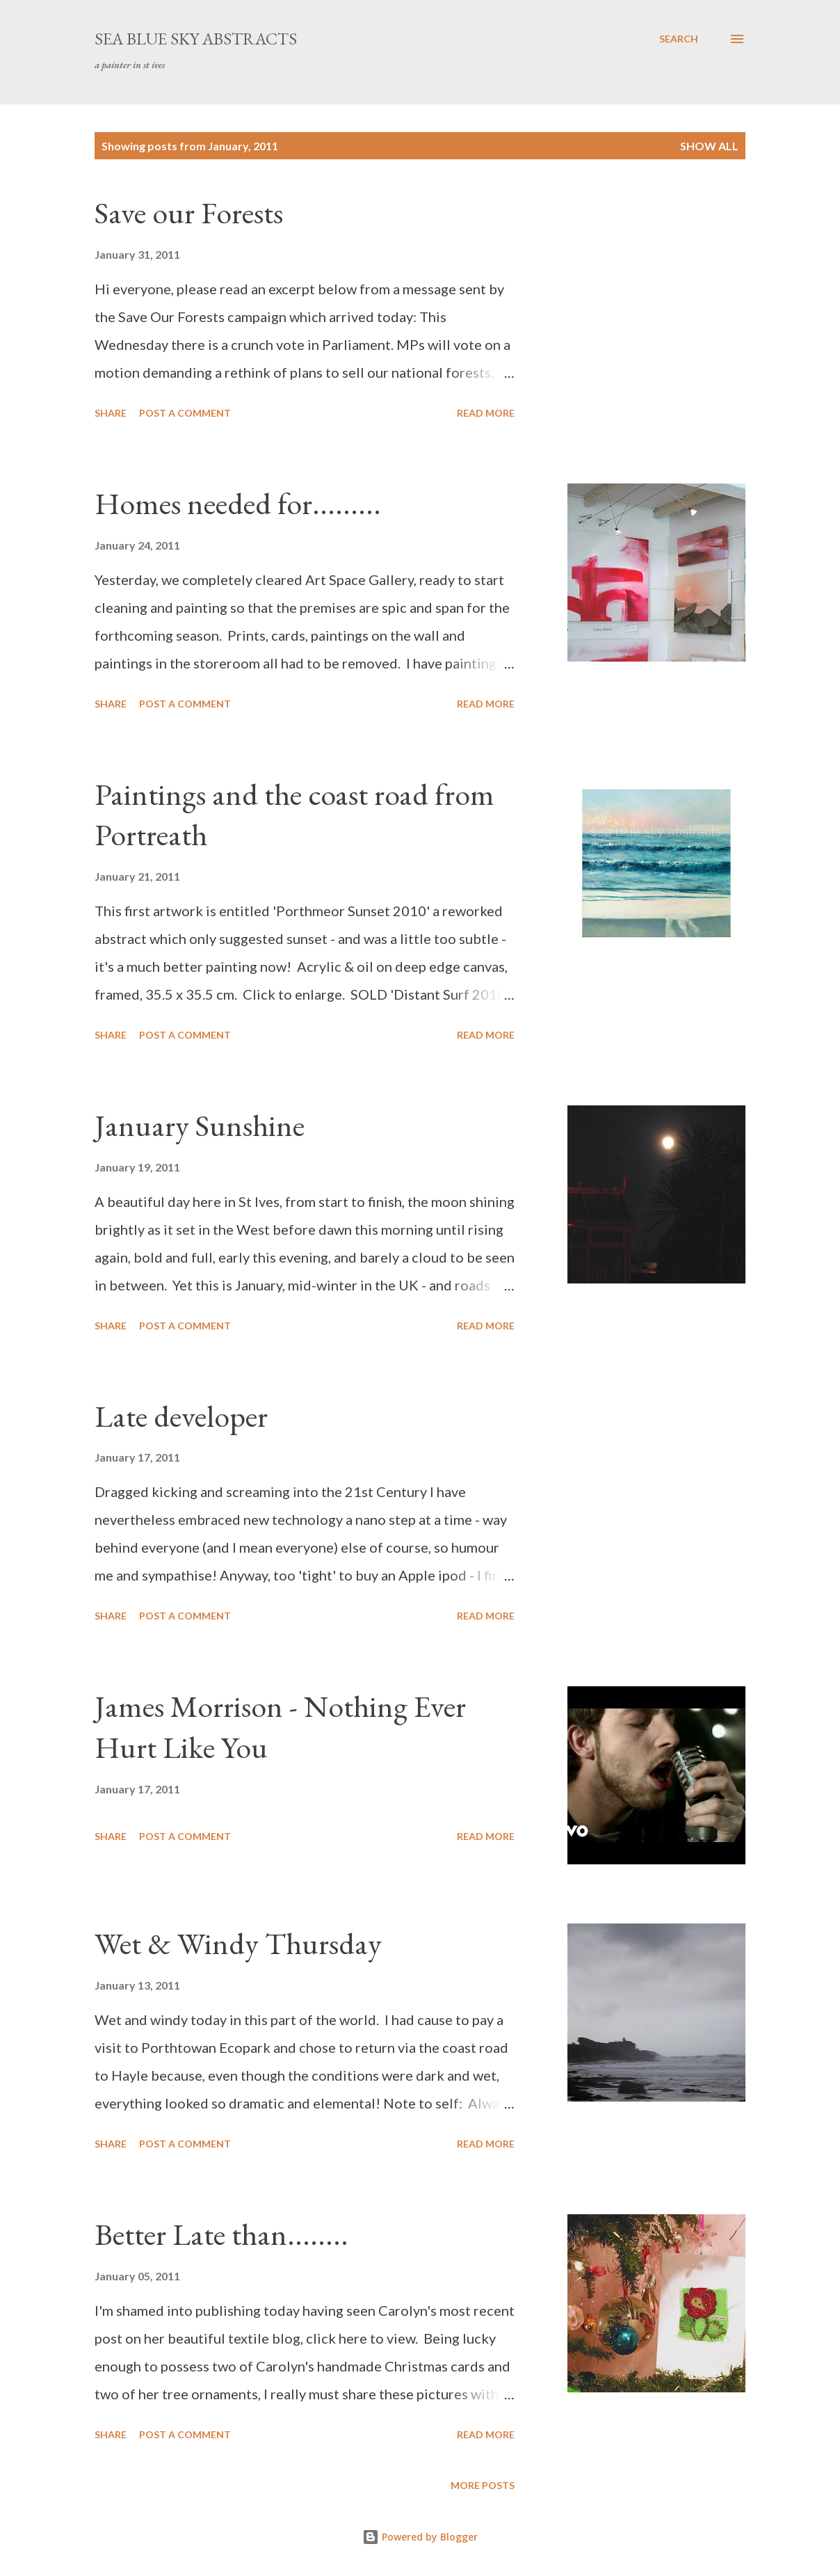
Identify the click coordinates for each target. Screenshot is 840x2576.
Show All (709, 145)
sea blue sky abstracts (196, 38)
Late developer (181, 1416)
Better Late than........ (221, 2234)
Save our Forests (189, 212)
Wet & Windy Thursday (238, 1943)
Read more (486, 413)
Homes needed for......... (238, 503)
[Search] (678, 39)
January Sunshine (200, 1125)
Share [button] (111, 413)
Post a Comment (185, 413)
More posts (483, 2485)
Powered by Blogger (420, 2536)
